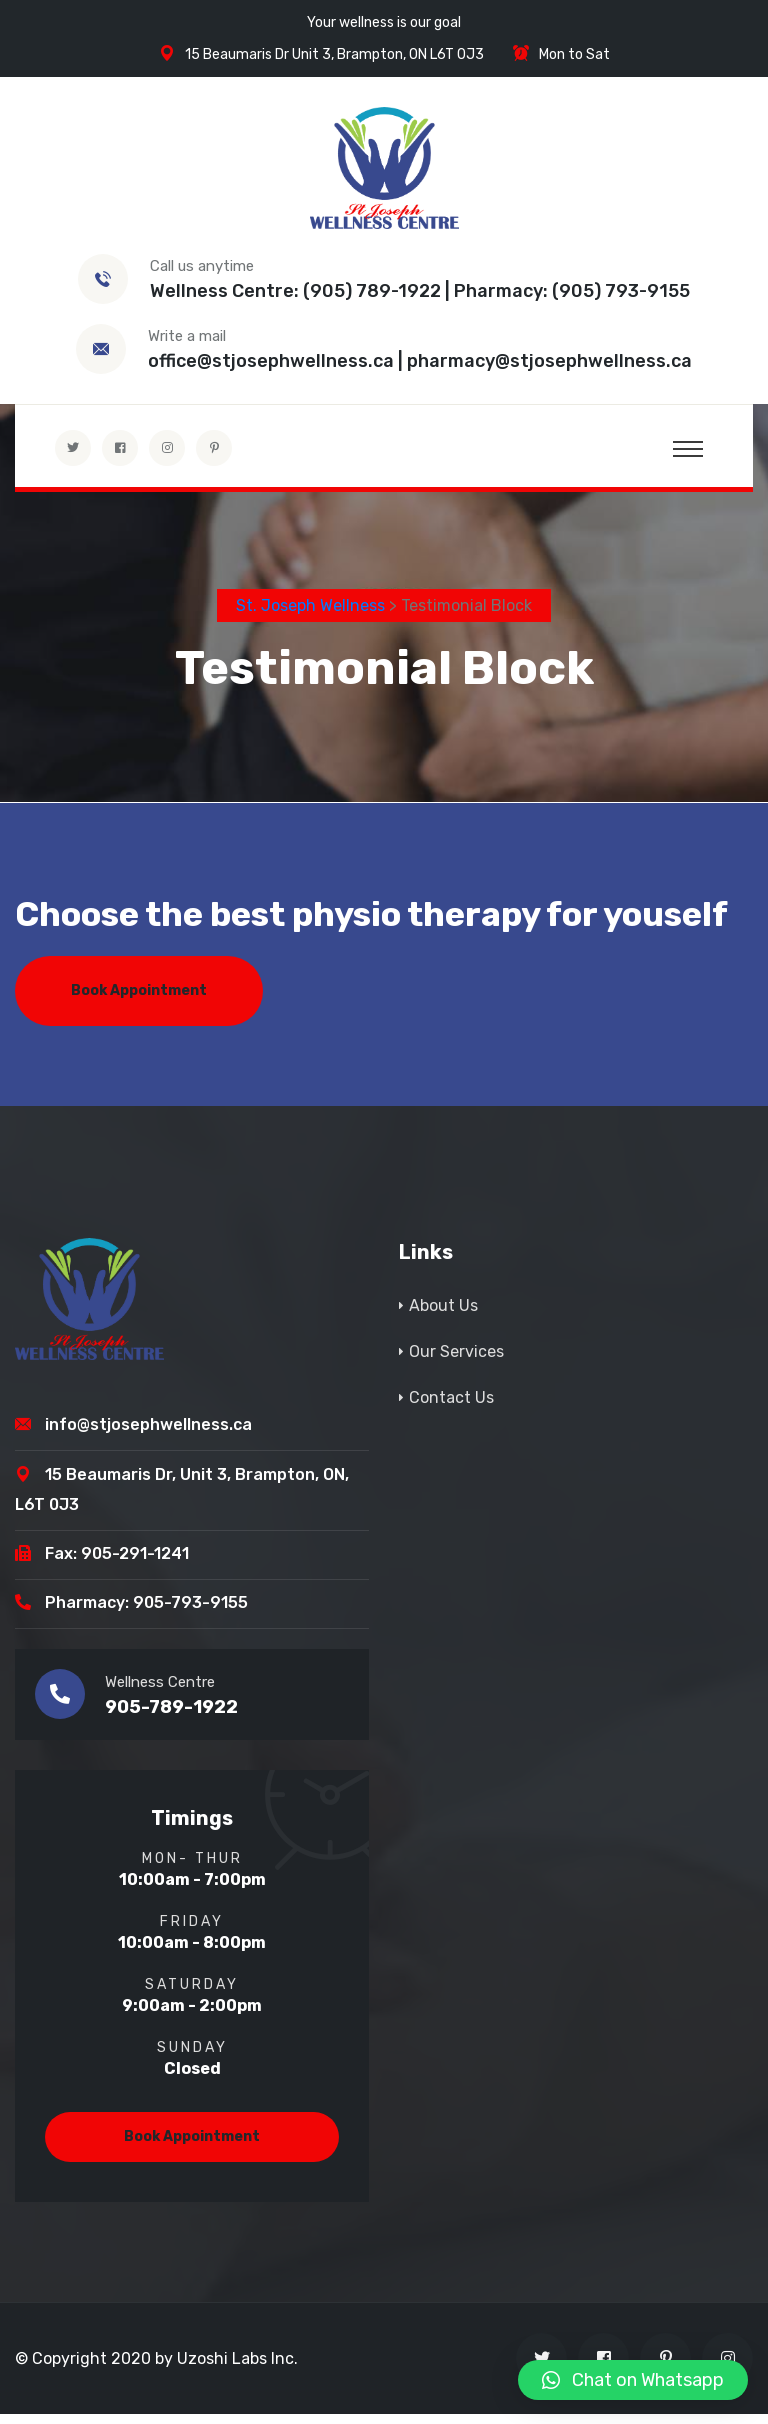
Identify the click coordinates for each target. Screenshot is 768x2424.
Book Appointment (139, 999)
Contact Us (451, 1406)
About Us (443, 1314)
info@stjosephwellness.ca (148, 1434)
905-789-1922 (171, 1717)
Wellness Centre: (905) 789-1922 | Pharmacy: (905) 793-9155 (420, 291)
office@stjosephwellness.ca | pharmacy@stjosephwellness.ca (420, 361)
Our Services (456, 1360)
